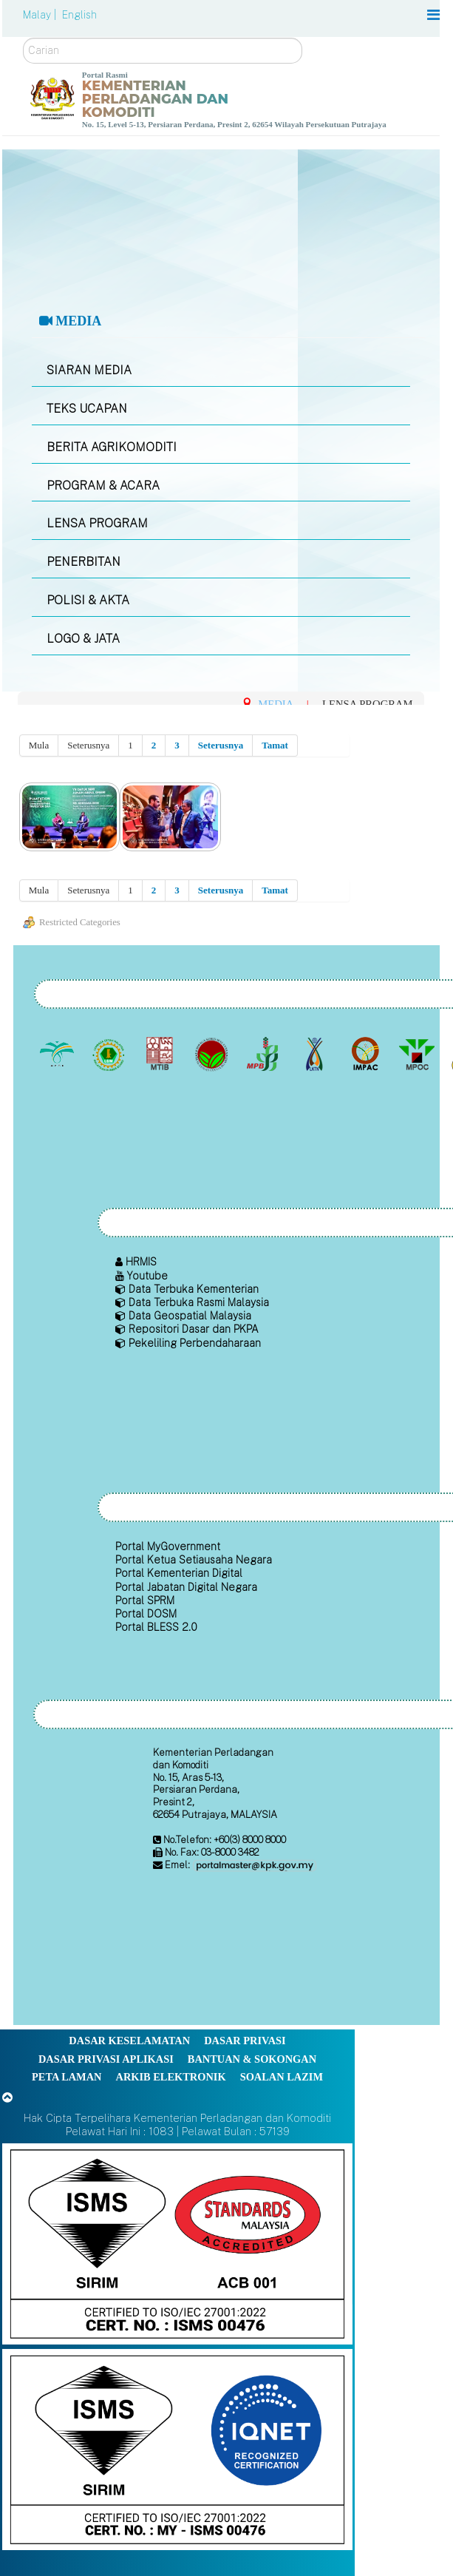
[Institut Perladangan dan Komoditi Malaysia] (367, 1054)
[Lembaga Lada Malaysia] (264, 1054)
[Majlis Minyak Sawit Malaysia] (418, 1054)
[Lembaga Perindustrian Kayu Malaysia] (161, 1054)
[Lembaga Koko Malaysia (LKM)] (212, 1054)
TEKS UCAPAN (87, 409)
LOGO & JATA (83, 639)
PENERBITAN (83, 562)
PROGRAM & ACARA (103, 486)
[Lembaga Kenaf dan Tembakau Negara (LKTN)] (315, 1054)
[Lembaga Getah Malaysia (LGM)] (109, 1054)
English (79, 15)
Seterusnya (220, 745)
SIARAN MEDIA (89, 370)
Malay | (41, 15)
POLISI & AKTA (88, 600)
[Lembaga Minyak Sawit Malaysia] (59, 1054)
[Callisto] (177, 2243)
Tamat (275, 745)
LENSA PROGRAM (97, 523)
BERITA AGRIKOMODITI (112, 447)
